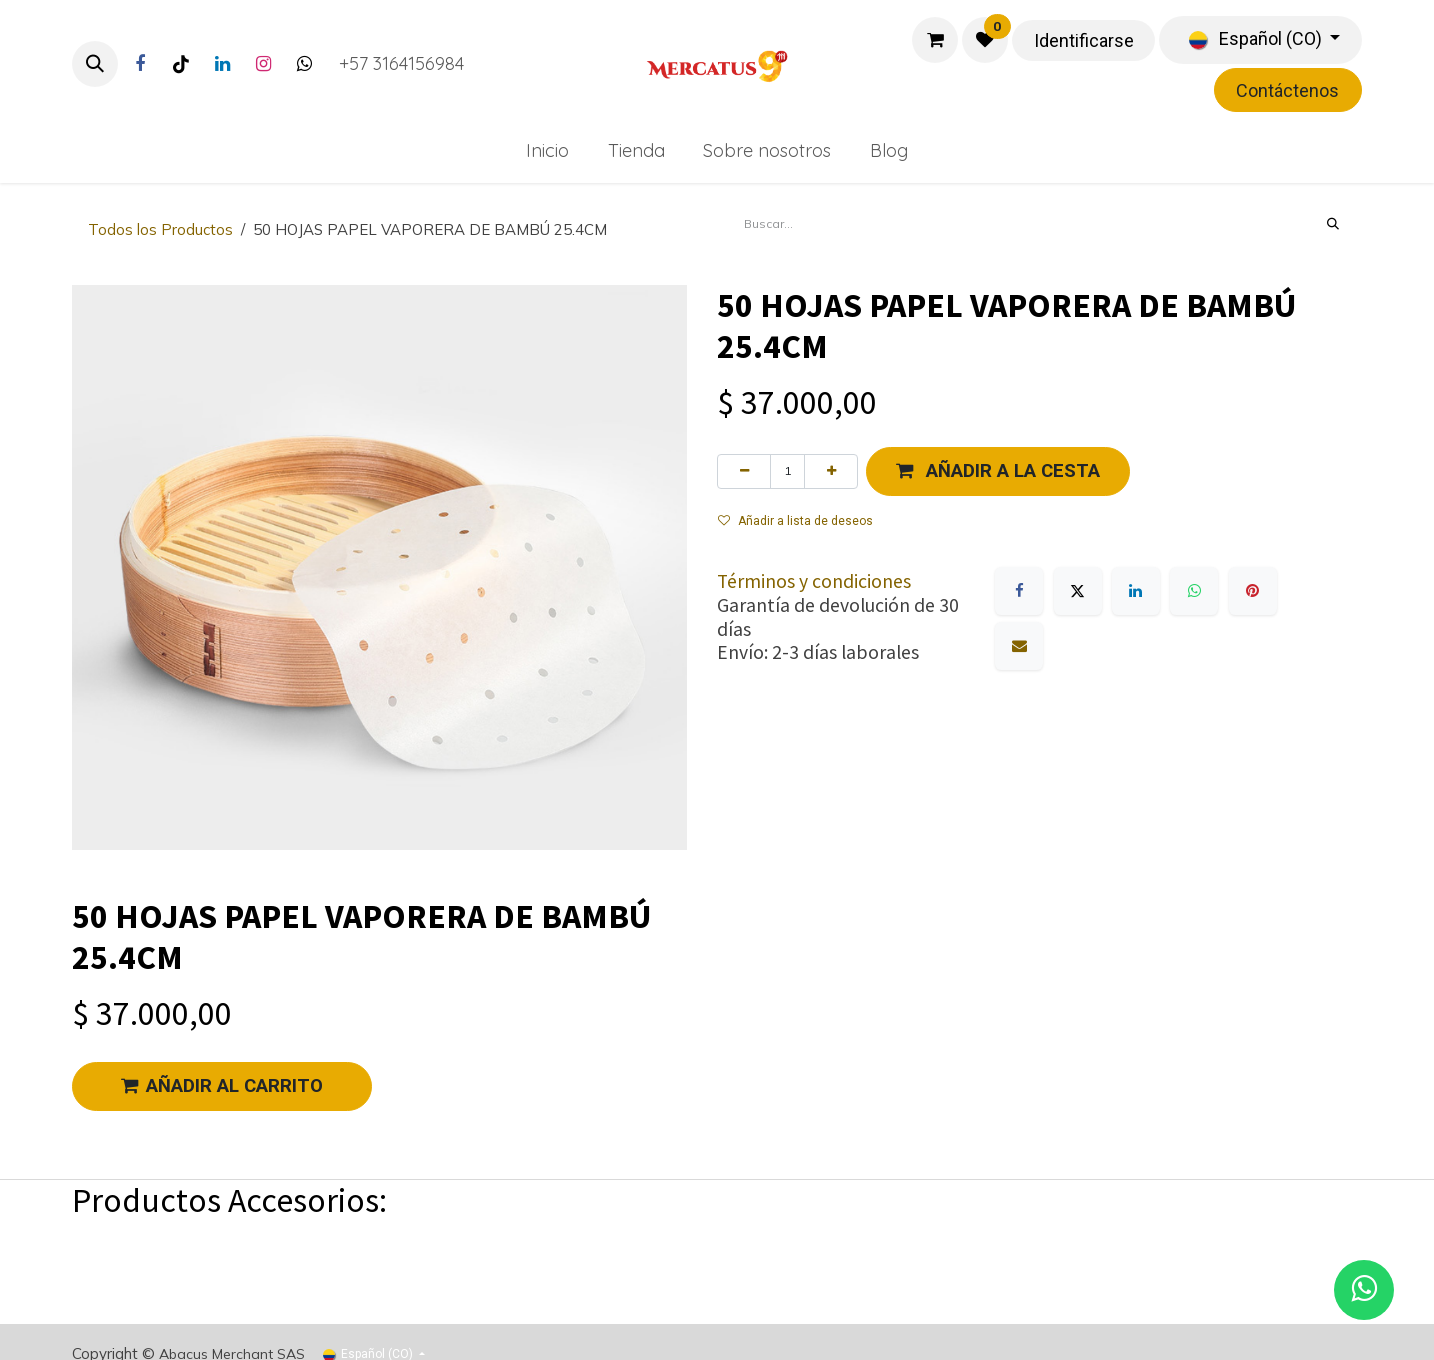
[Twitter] (304, 64)
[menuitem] (547, 150)
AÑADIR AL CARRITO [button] (222, 1086)
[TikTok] (181, 64)
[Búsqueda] (1333, 224)
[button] (95, 64)
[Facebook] (140, 64)
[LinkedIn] (222, 64)
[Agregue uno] (831, 471)
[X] (1078, 591)
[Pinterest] (1253, 591)
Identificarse (1084, 40)
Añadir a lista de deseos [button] (795, 521)
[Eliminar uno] (744, 471)
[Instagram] (263, 64)
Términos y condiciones (814, 581)
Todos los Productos (160, 229)
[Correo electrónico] (1019, 646)
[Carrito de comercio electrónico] (935, 40)
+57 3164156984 (401, 63)
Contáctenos (1287, 90)
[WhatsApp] (1194, 591)
